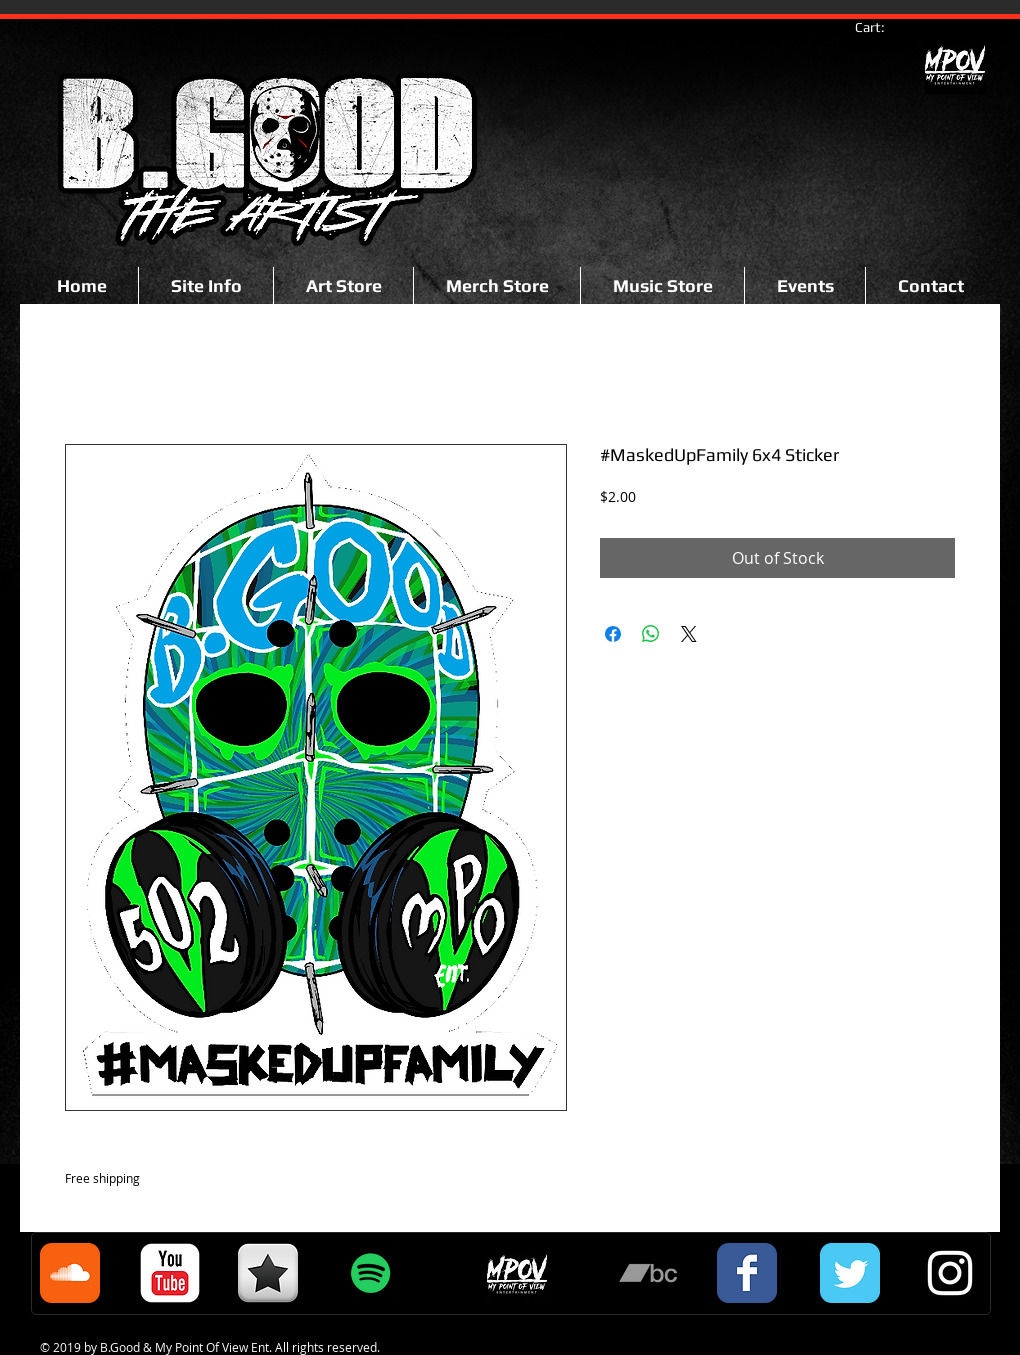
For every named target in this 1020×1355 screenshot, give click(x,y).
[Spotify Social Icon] (371, 1273)
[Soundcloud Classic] (70, 1273)
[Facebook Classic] (747, 1273)
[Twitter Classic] (850, 1273)
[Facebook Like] (105, 212)
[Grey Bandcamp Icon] (648, 1273)
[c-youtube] (170, 1273)
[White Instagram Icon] (950, 1273)
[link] (879, 27)
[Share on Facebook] (613, 634)
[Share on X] (689, 634)
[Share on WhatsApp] (651, 634)
